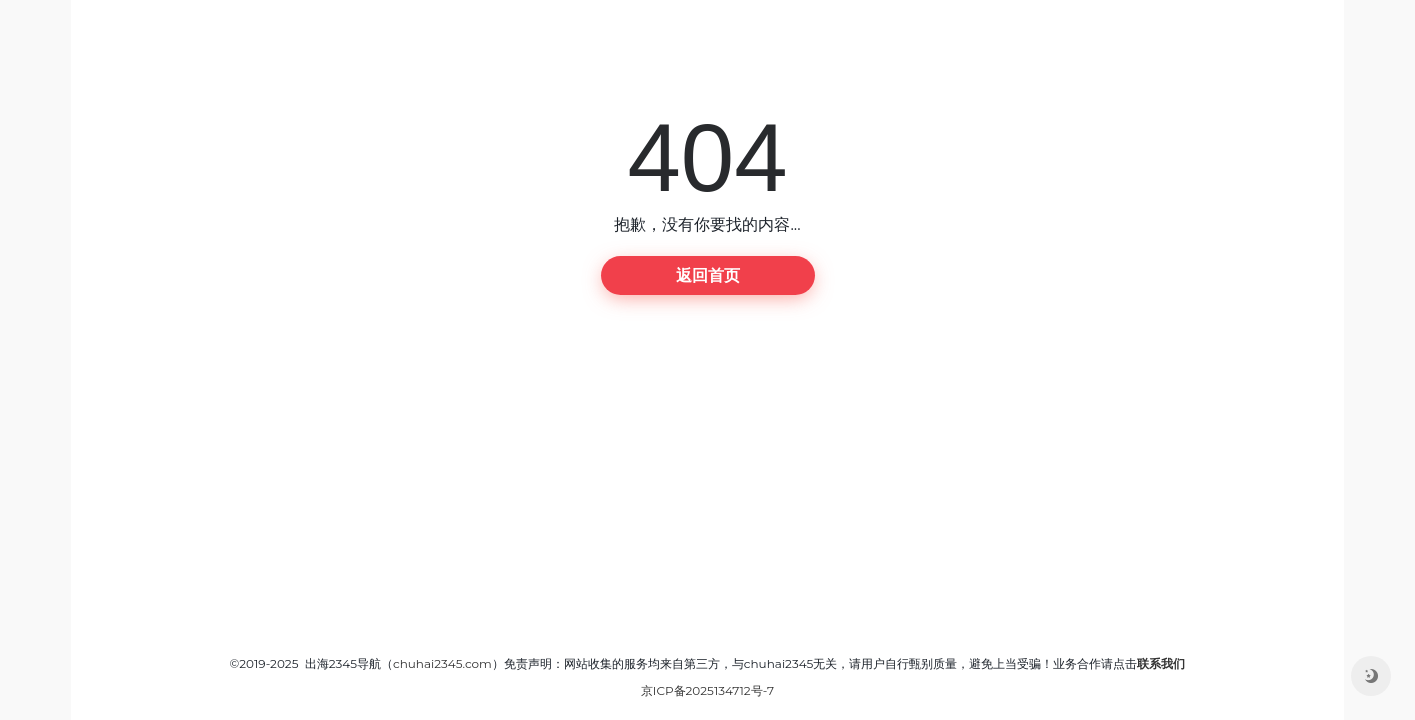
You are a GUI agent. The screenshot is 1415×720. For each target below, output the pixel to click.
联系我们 (1161, 663)
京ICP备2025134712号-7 (707, 690)
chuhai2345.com (442, 663)
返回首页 (708, 275)
